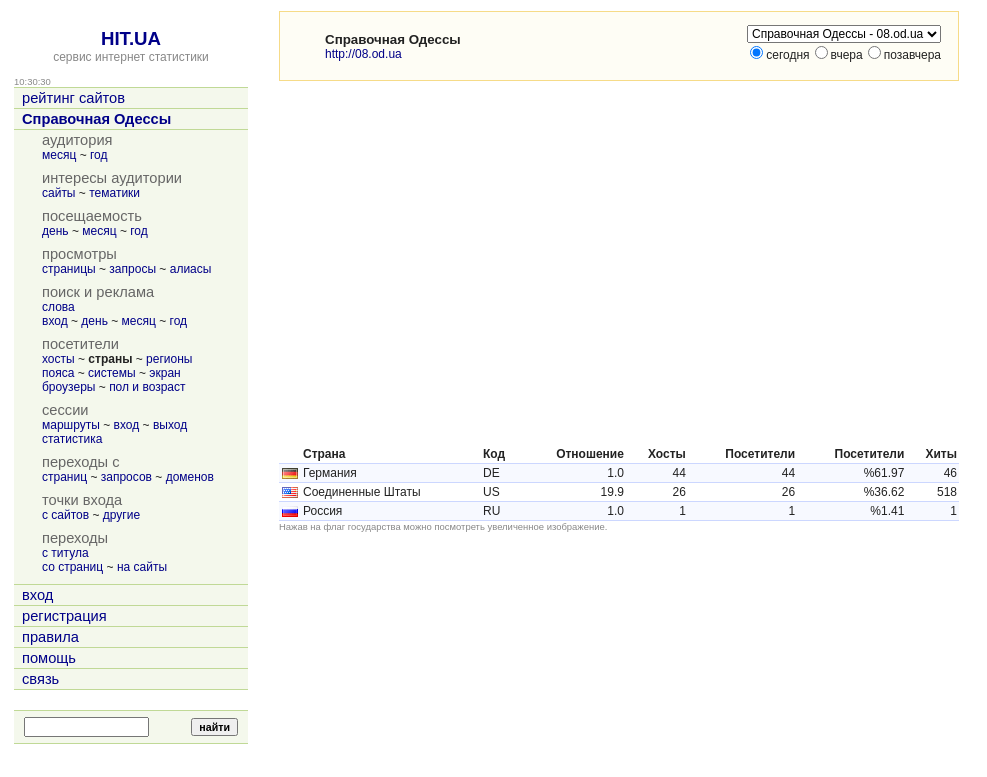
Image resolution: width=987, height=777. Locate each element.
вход (55, 321)
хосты (58, 359)
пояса (58, 373)
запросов (126, 477)
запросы (132, 269)
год (99, 155)
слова (58, 307)
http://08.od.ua (363, 54)
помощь (49, 658)
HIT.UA (131, 38)
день (55, 231)
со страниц (72, 567)
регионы (169, 359)
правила (50, 637)
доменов (190, 477)
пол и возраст (147, 387)
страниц (64, 477)
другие (121, 515)
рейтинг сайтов (73, 98)
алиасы (191, 269)
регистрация (64, 616)
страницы (69, 269)
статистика (72, 439)
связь (40, 679)
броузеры (68, 387)
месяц (59, 155)
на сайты (142, 567)
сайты (59, 193)
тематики (114, 193)
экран (164, 373)
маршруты (71, 425)
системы (112, 373)
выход (170, 425)
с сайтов (65, 515)
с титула (65, 553)
